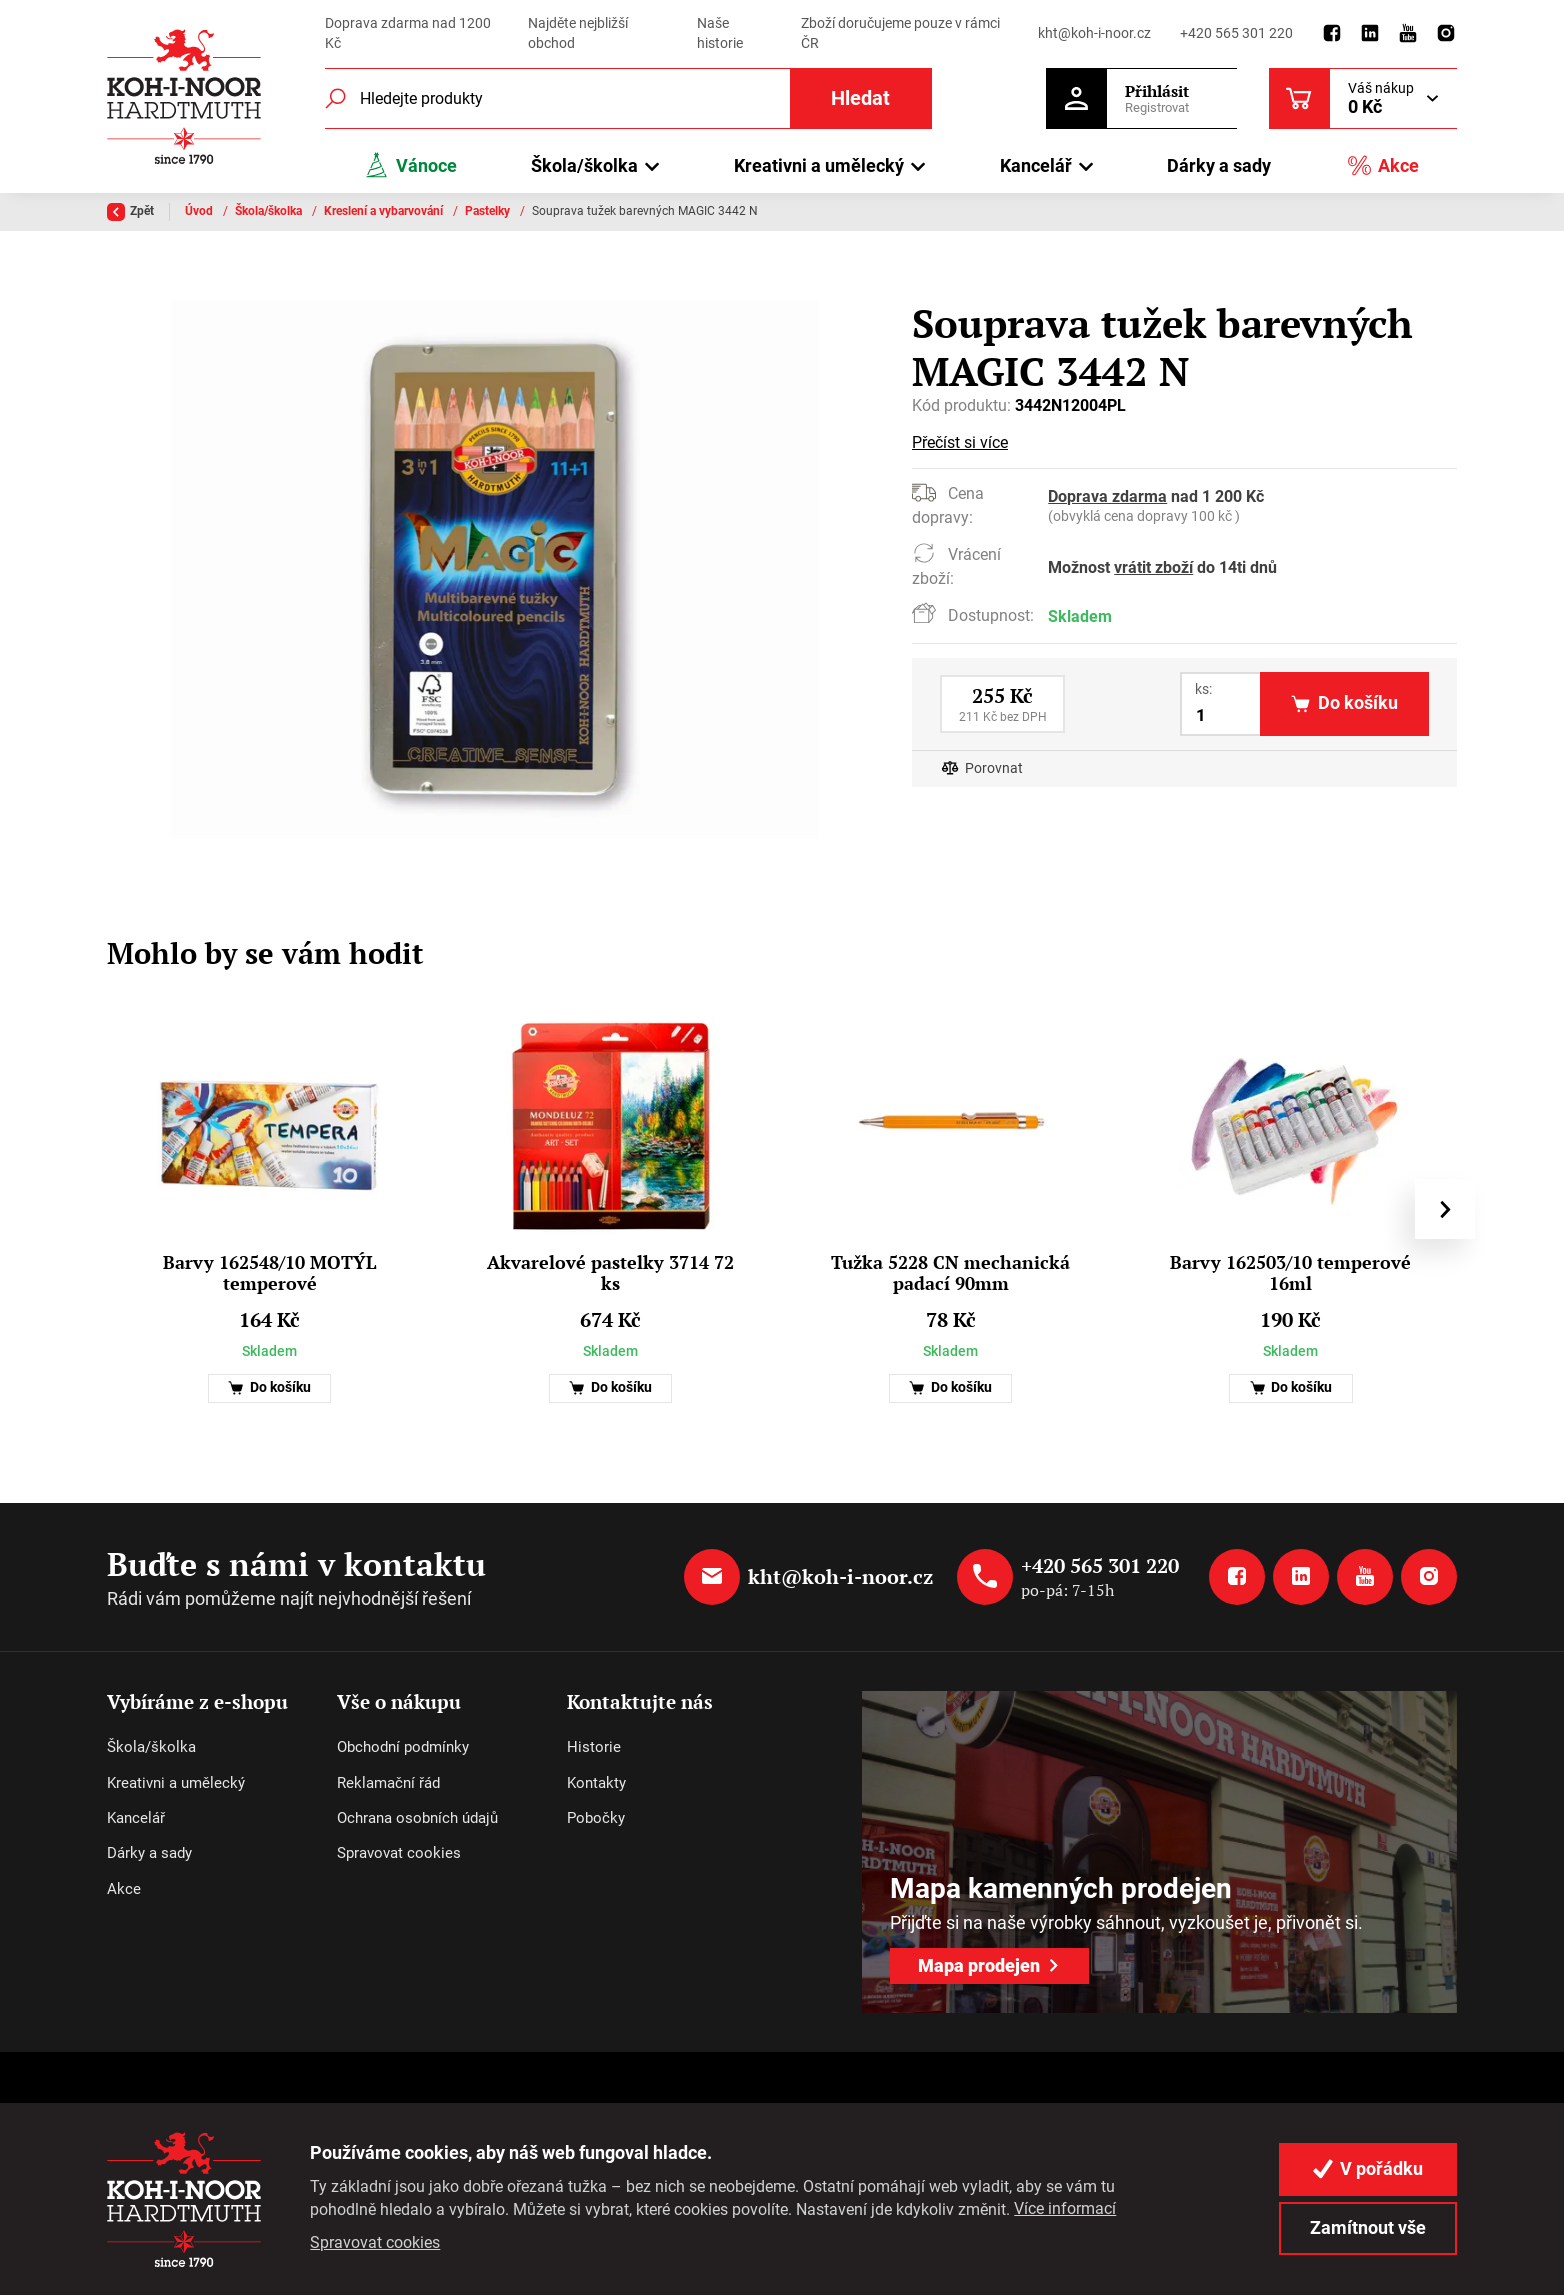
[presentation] (1445, 1209)
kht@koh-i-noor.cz (1094, 33)
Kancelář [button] (1036, 165)
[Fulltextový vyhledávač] (628, 98)
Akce (1383, 165)
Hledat (860, 98)
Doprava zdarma (1107, 496)
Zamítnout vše (1368, 2227)
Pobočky (596, 1818)
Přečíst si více (960, 442)
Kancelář (136, 1818)
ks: (1203, 689)
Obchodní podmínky (403, 1747)
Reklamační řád (388, 1783)
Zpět (130, 212)
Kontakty (596, 1783)
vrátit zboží (1153, 567)
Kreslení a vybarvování (385, 211)
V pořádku (1368, 2168)
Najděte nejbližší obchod (578, 33)
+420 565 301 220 (1236, 33)
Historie (594, 1747)
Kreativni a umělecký (176, 1783)
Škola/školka (270, 211)
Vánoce (410, 165)
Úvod (200, 211)
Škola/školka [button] (584, 165)
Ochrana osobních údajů (417, 1818)
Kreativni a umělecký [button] (819, 165)
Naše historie (720, 33)
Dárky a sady (1219, 165)
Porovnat (994, 768)
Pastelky (489, 211)
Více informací (1065, 2208)
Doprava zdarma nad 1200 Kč (408, 33)
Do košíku (269, 1387)
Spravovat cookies (399, 1853)
